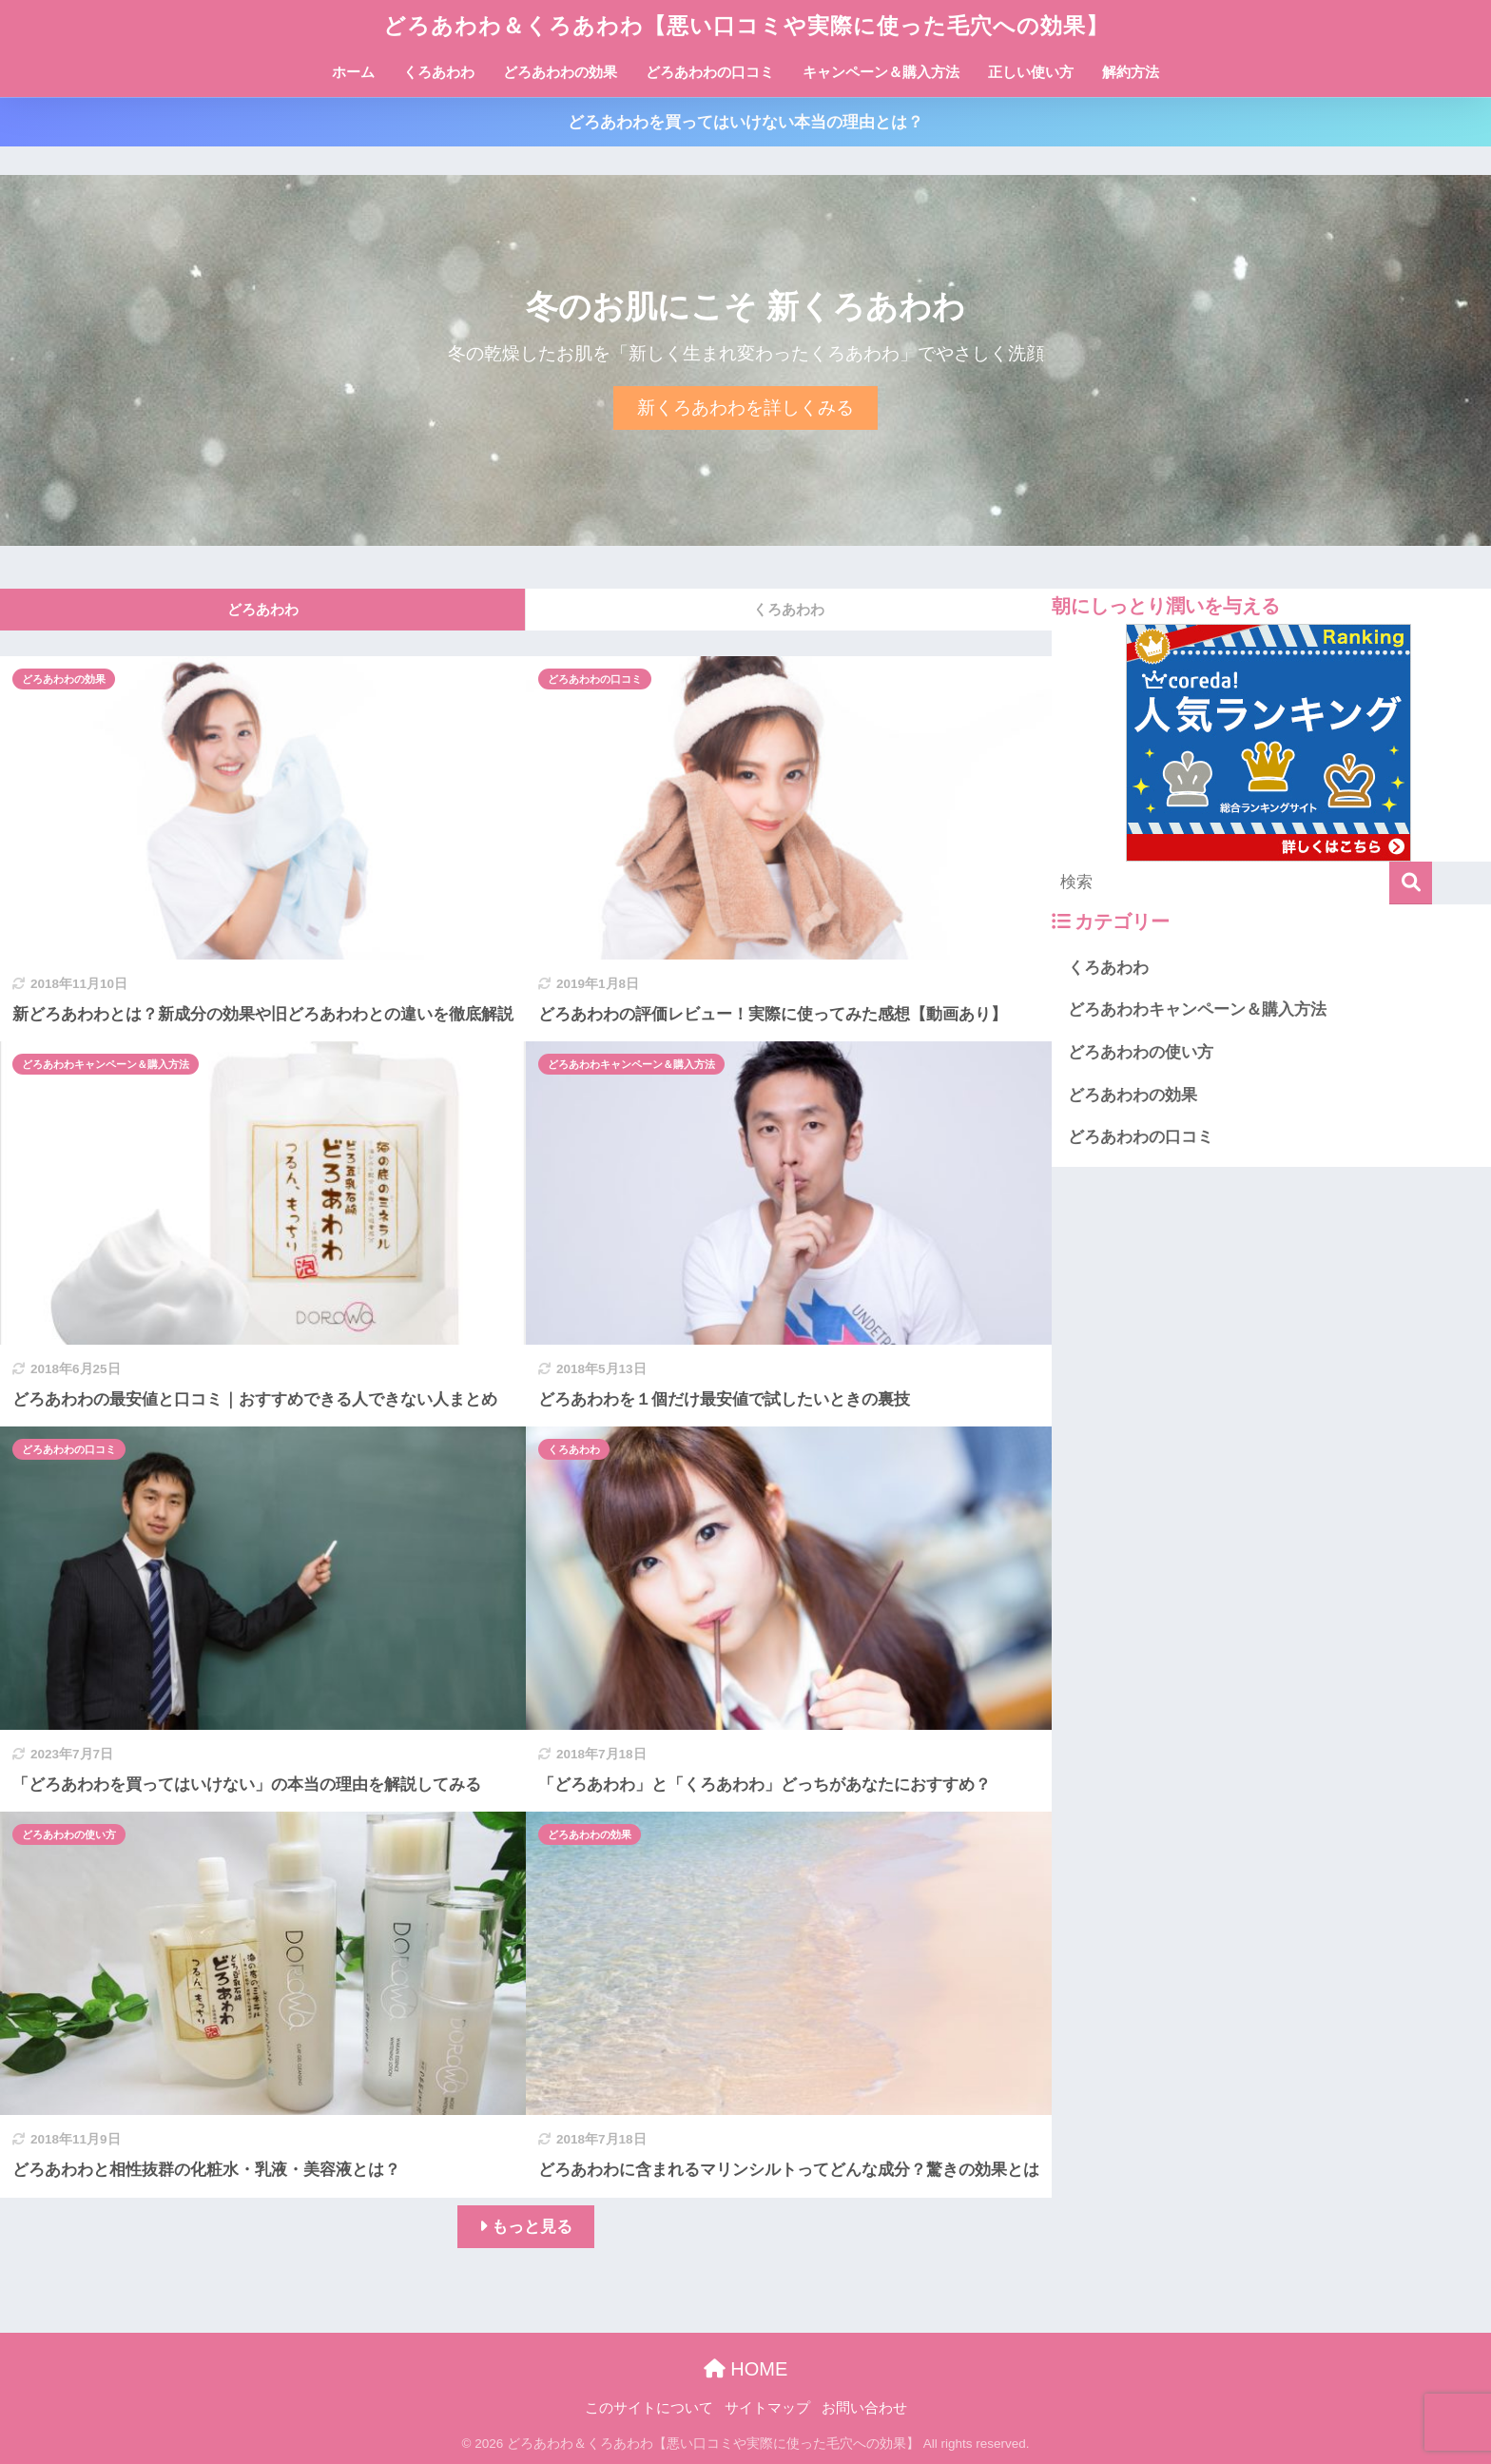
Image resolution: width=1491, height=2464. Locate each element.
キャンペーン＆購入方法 (881, 72)
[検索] (1410, 883)
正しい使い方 (1031, 72)
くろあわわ (438, 72)
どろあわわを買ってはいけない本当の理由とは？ (745, 122)
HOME (746, 2368)
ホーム (353, 72)
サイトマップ (767, 2407)
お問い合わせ (864, 2407)
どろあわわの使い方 (69, 1834)
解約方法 (1130, 72)
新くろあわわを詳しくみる (745, 407)
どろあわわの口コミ (710, 72)
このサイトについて (649, 2407)
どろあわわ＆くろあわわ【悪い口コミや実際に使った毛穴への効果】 (746, 25)
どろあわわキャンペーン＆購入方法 (105, 1064)
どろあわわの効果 (560, 72)
